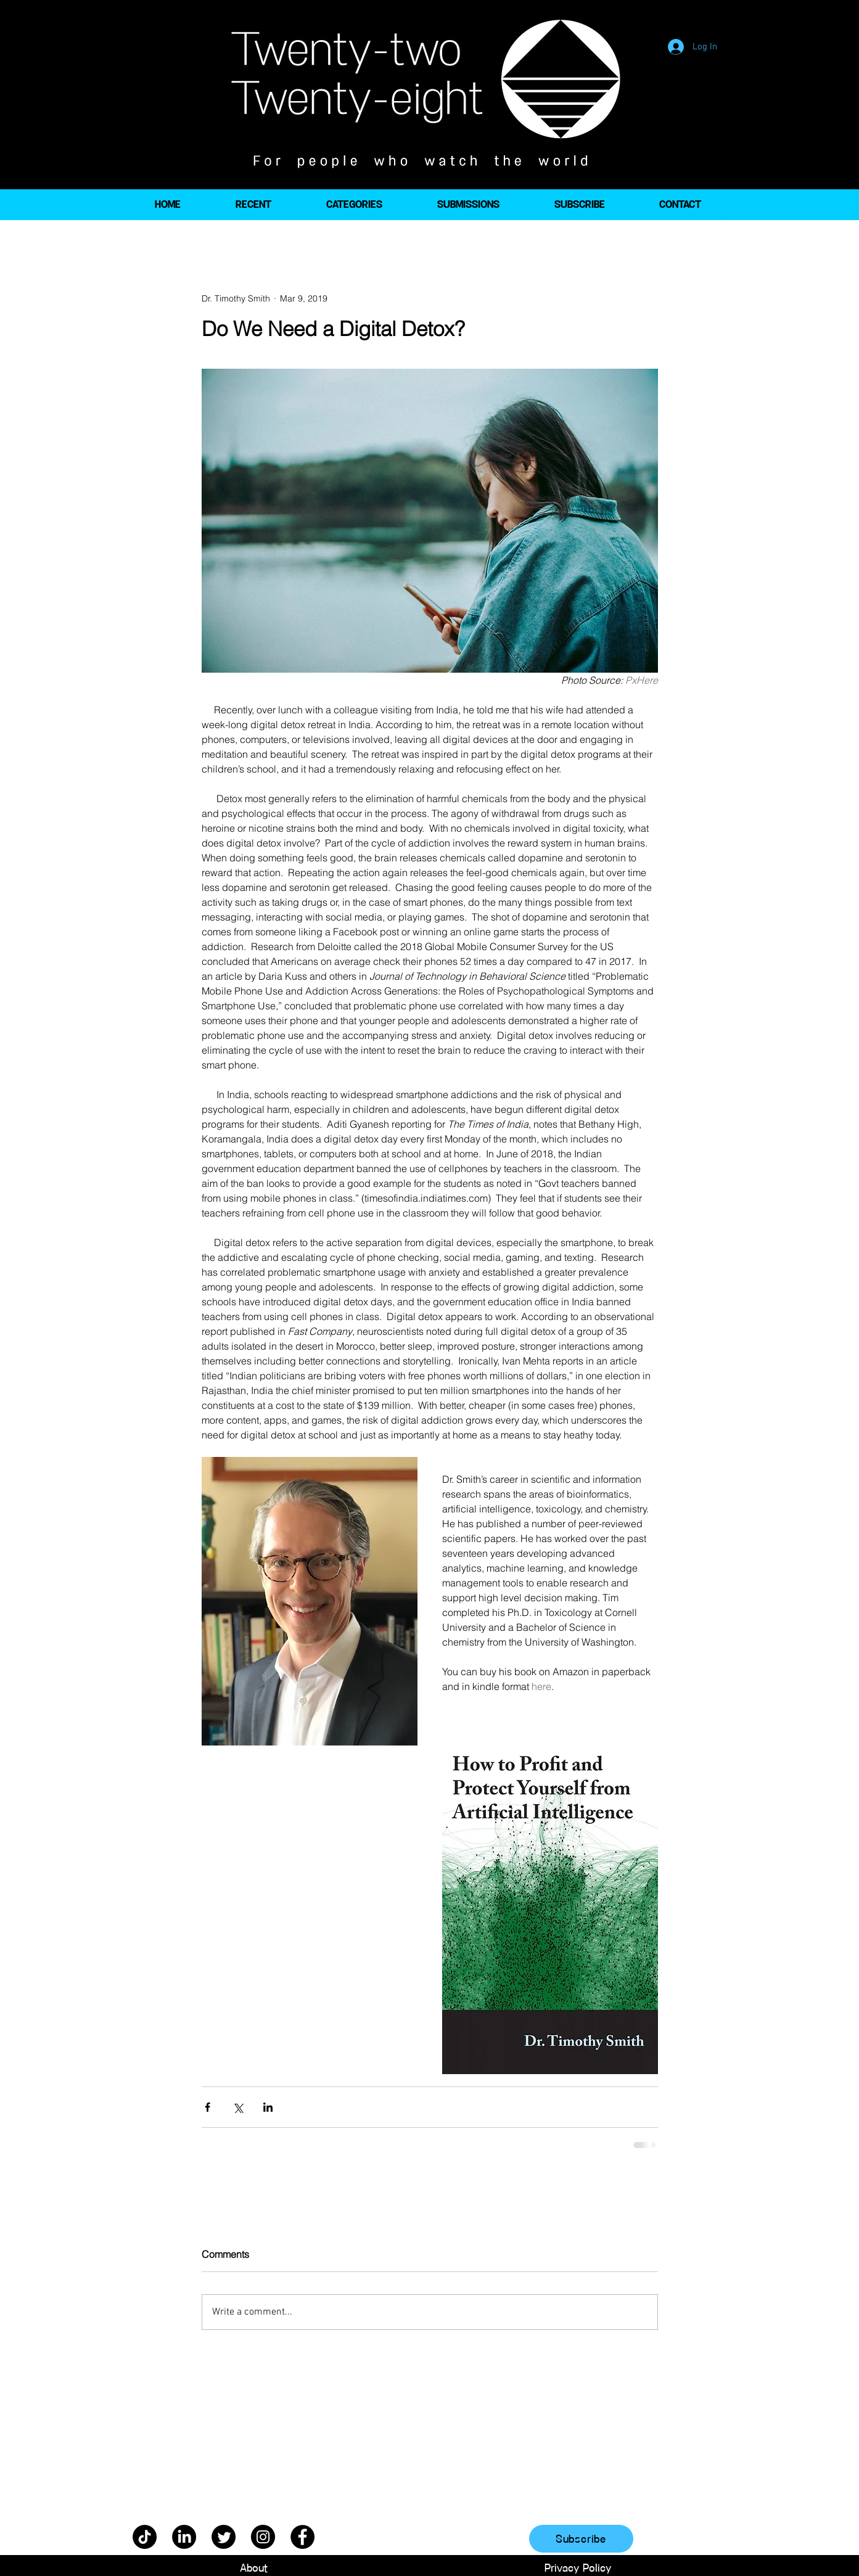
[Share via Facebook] (207, 2107)
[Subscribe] (581, 2539)
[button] (353, 204)
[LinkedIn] (184, 2537)
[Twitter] (224, 2537)
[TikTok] (145, 2537)
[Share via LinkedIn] (268, 2107)
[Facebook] (302, 2537)
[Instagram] (263, 2537)
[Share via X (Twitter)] (238, 2107)
